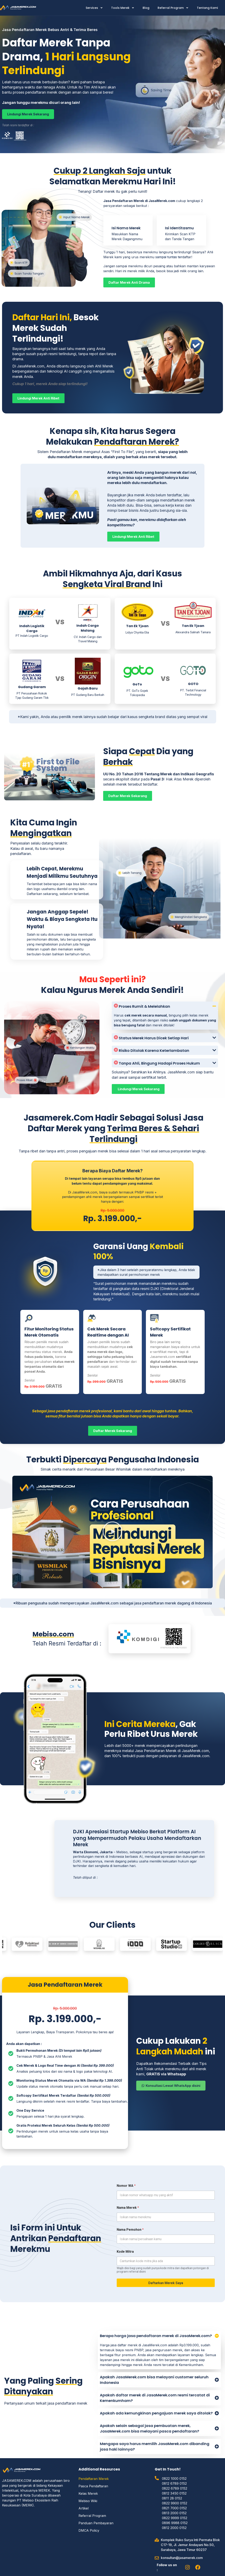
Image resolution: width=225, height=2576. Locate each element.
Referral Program (173, 7)
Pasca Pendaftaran (93, 2486)
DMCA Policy (88, 2530)
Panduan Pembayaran (95, 2523)
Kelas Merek (88, 2493)
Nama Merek (128, 2208)
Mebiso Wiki (87, 2501)
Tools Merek (122, 7)
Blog (146, 8)
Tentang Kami (207, 8)
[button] (112, 1532)
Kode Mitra (125, 2252)
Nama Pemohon (130, 2230)
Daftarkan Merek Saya (165, 2283)
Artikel (83, 2508)
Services (94, 7)
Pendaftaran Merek (93, 2479)
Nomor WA (126, 2186)
